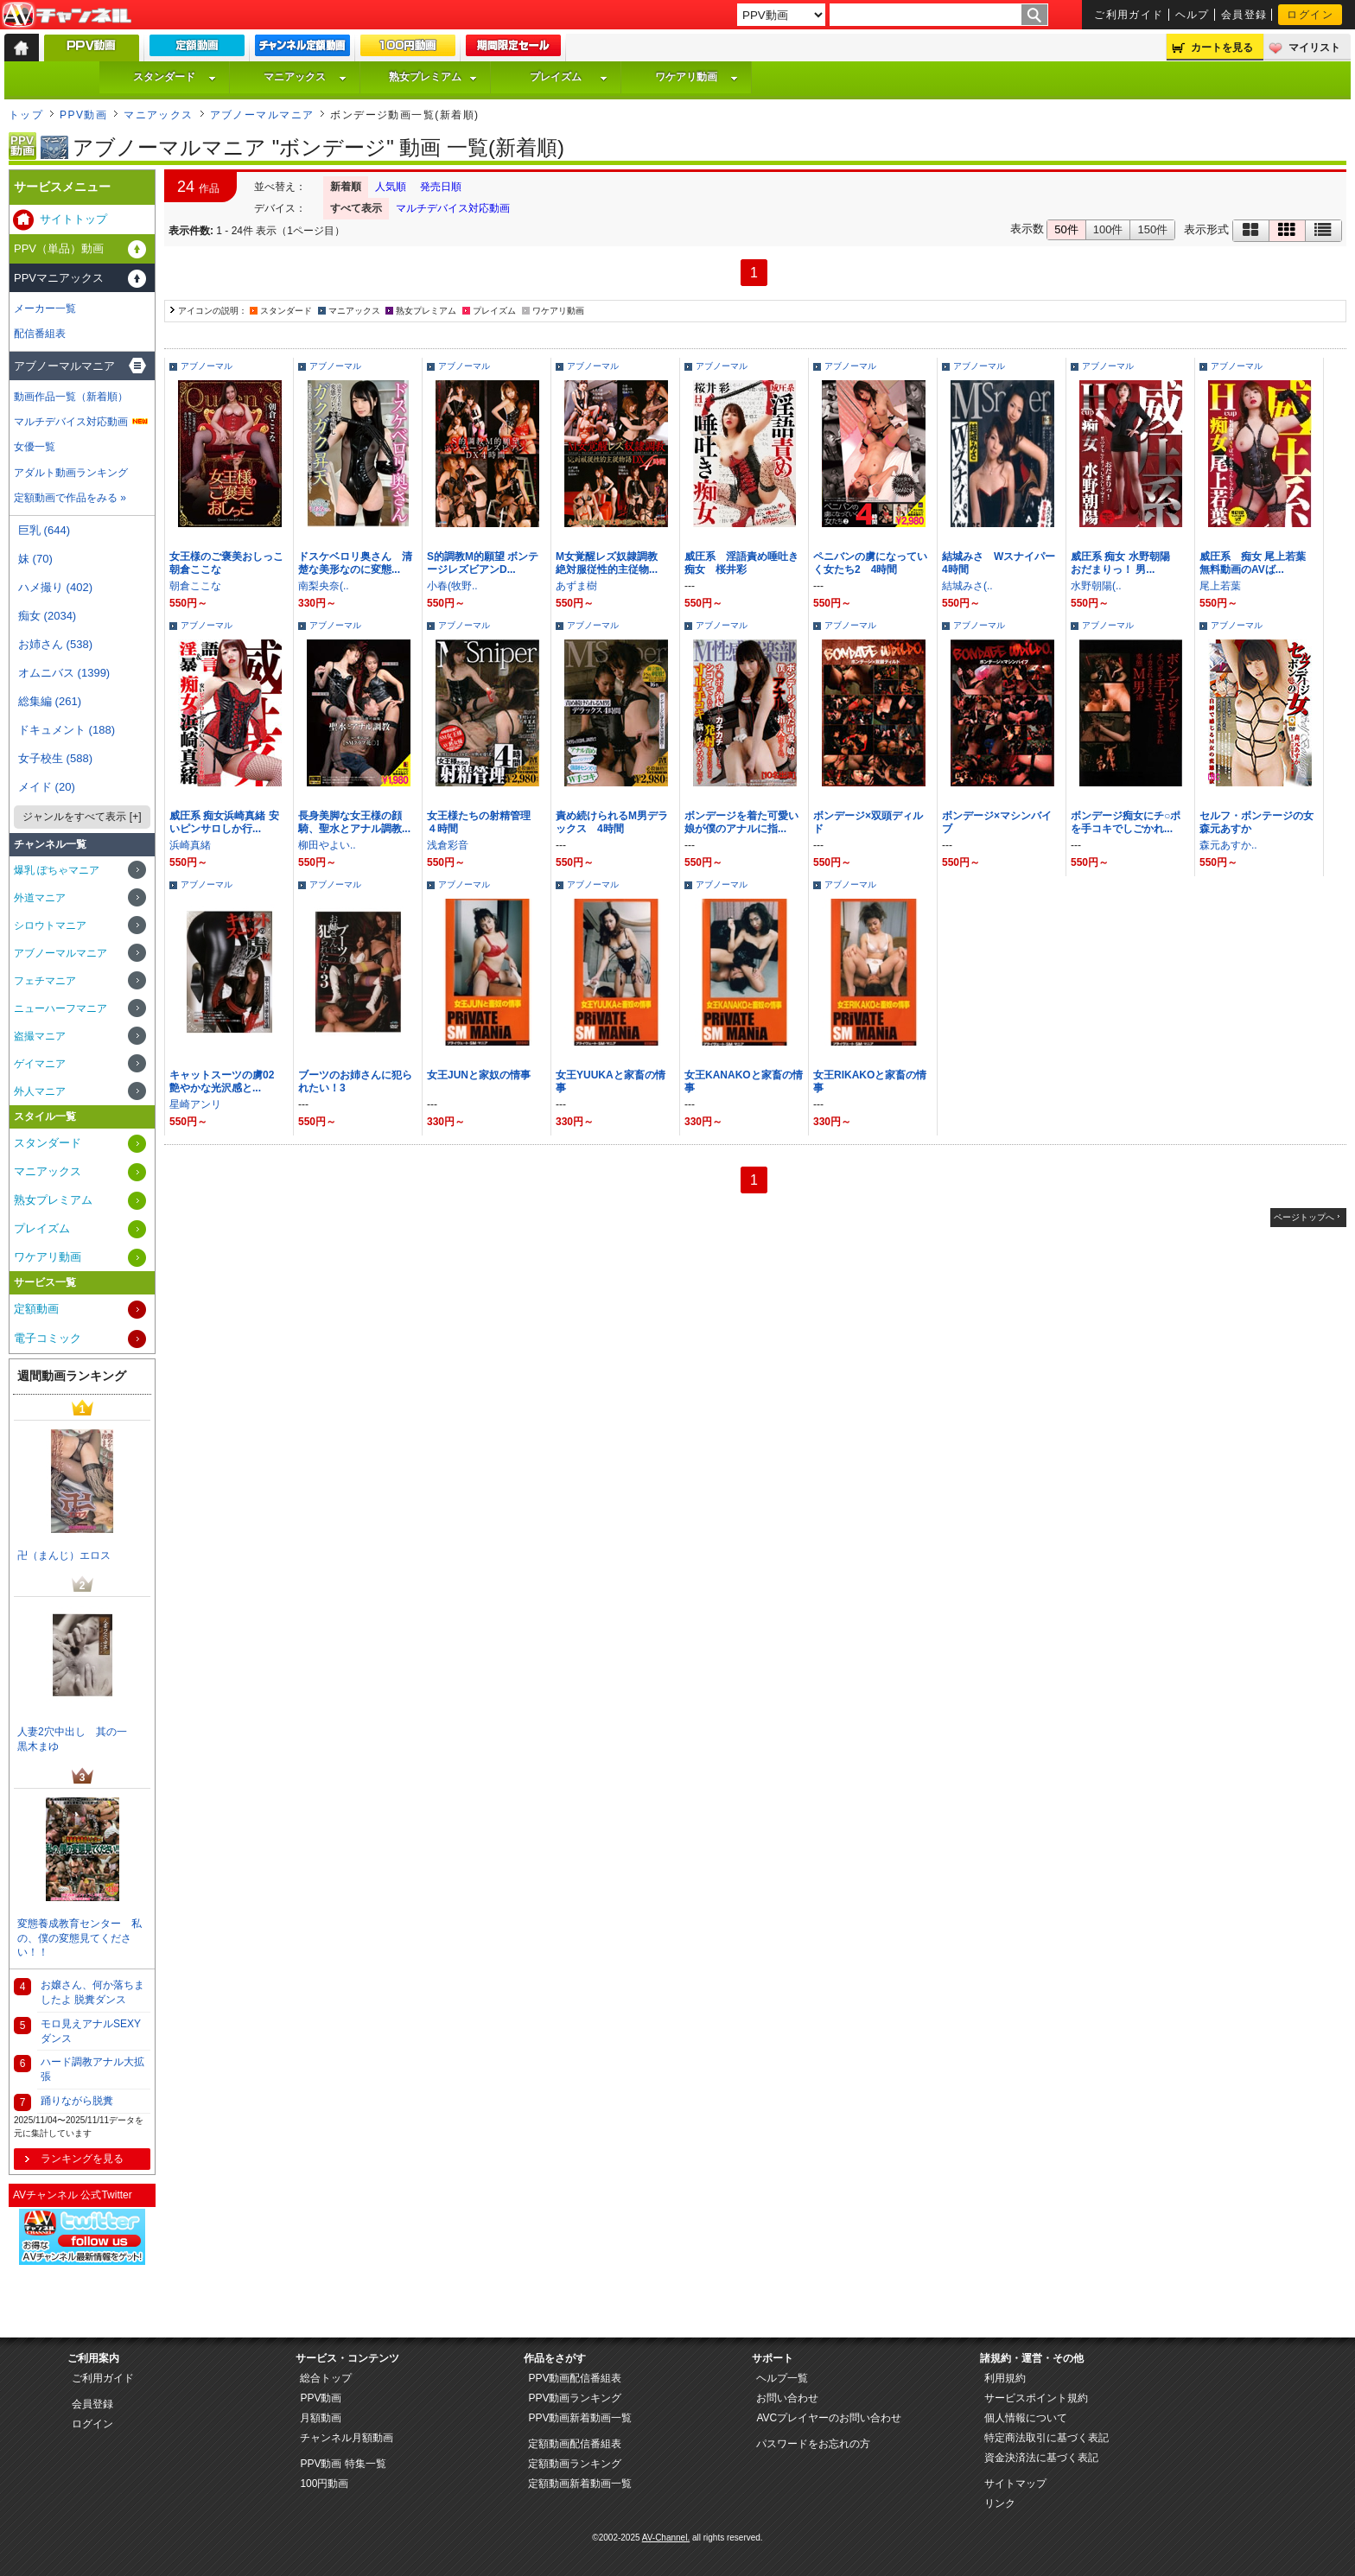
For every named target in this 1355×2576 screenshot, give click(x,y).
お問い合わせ (787, 2398)
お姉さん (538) (55, 644)
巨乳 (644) (44, 530)
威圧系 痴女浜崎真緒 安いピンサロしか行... (224, 822)
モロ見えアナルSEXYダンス (91, 2031)
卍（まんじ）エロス (64, 1555)
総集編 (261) (49, 701)
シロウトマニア (50, 925)
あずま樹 (576, 586)
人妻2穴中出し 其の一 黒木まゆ (77, 1739)
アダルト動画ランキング (71, 473)
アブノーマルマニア (262, 115)
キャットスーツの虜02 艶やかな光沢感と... (226, 1081)
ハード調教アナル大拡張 (92, 2069)
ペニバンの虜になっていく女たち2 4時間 (870, 563)
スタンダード (174, 77)
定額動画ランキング (574, 2464)
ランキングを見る (82, 2159)
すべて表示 (356, 208)
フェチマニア (45, 981)
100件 (1108, 229)
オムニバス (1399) (64, 672)
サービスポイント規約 (1036, 2398)
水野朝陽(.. (1096, 586)
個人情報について (1025, 2418)
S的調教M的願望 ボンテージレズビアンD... (482, 563)
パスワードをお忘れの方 (813, 2444)
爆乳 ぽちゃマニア (56, 870)
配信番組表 (40, 334)
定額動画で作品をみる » (70, 498)
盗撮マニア (40, 1036)
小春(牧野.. (452, 586)
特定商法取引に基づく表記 (1046, 2438)
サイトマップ (1015, 2483)
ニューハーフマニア (60, 1008)
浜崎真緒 (190, 845)
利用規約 (1005, 2378)
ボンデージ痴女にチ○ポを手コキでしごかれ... (1125, 822)
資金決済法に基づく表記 (1041, 2458)
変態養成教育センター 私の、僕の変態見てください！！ (79, 1938)
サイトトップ (73, 219)
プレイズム (569, 77)
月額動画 (320, 2418)
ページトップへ (1304, 1217)
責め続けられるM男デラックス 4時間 (612, 822)
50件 (1066, 229)
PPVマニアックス (59, 277)
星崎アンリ (195, 1104)
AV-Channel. (666, 2537)
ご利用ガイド (1129, 15)
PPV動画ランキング (574, 2398)
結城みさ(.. (967, 586)
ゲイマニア (40, 1064)
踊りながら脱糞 (77, 2101)
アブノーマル (206, 366)
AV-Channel (66, 15)
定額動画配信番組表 (574, 2444)
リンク (999, 2503)
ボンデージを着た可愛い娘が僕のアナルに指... (741, 822)
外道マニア (40, 898)
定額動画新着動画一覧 (580, 2483)
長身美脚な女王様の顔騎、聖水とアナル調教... (354, 822)
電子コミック (47, 1338)
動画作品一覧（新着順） (71, 397)
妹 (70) (35, 558)
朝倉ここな (195, 586)
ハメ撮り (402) (55, 587)
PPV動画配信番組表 (574, 2378)
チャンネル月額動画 (346, 2438)
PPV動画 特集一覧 (342, 2464)
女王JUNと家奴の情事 (479, 1075)
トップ (26, 115)
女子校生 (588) (55, 758)
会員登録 (1244, 15)
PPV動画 (83, 115)
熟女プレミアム (433, 77)
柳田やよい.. (327, 845)
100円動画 (324, 2483)
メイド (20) (46, 786)
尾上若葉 (1220, 586)
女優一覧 (34, 447)
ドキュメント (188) (66, 729)
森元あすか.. (1228, 845)
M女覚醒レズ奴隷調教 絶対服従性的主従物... (612, 563)
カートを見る (1222, 47)
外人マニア (40, 1091)
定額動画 (36, 1308)
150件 (1152, 229)
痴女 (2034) (47, 615)
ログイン (1310, 15)
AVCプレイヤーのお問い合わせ (828, 2418)
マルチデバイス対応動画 (453, 208)
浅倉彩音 (447, 845)
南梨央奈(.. (323, 586)
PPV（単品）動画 (59, 248)
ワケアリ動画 (696, 77)
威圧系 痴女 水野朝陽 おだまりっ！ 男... (1125, 563)
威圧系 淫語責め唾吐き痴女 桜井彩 (741, 563)
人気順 (390, 187)
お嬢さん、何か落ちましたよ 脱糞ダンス (92, 1992)
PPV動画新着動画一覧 (580, 2418)
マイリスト (1314, 47)
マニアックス (305, 77)
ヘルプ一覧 (782, 2378)
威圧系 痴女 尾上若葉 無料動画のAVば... (1257, 563)
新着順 (345, 187)
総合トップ (326, 2378)
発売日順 (440, 187)
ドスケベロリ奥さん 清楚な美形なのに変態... (355, 563)
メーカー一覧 (45, 308)
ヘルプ (1192, 15)
